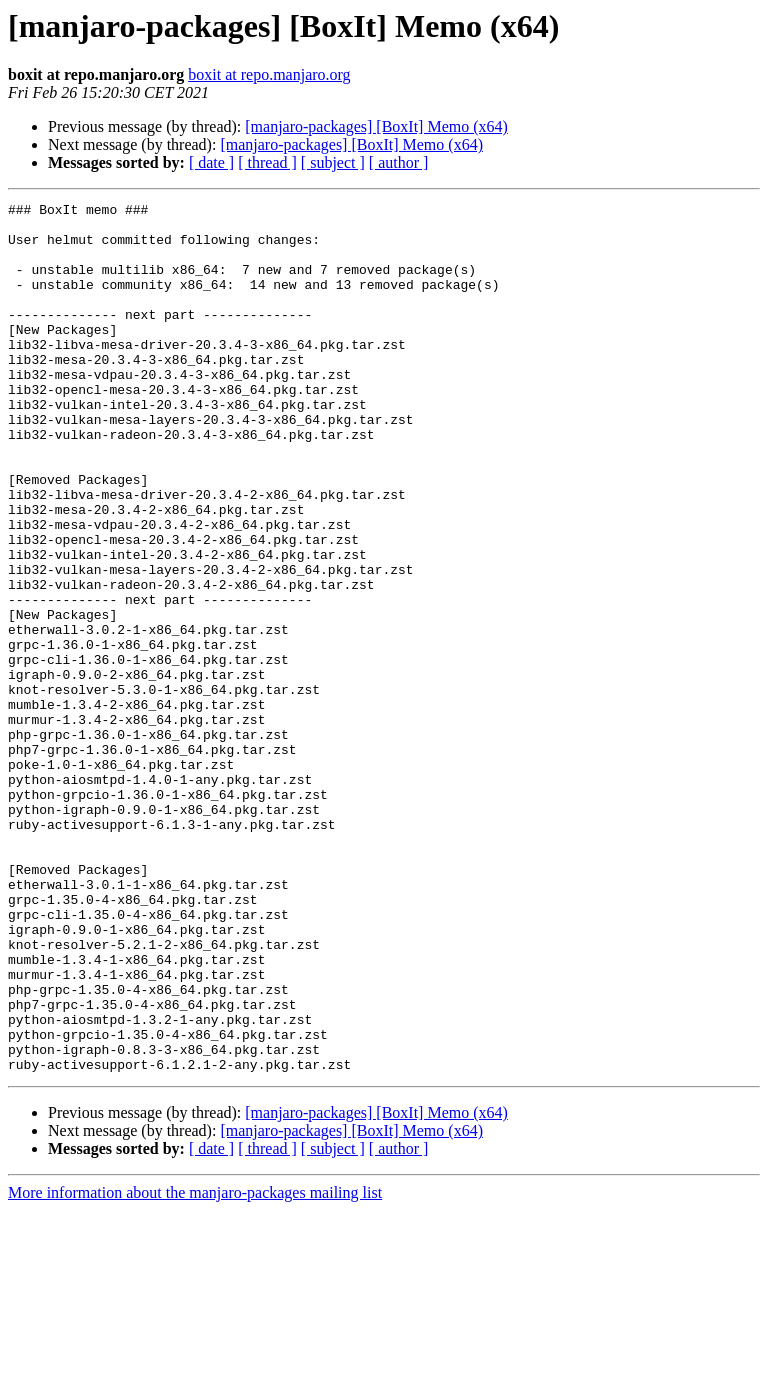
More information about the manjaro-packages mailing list (195, 1366)
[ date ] (211, 162)
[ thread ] (267, 162)
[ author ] (399, 162)
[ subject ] (333, 162)
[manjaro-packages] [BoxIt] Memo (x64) (376, 126)
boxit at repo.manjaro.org (269, 74)
